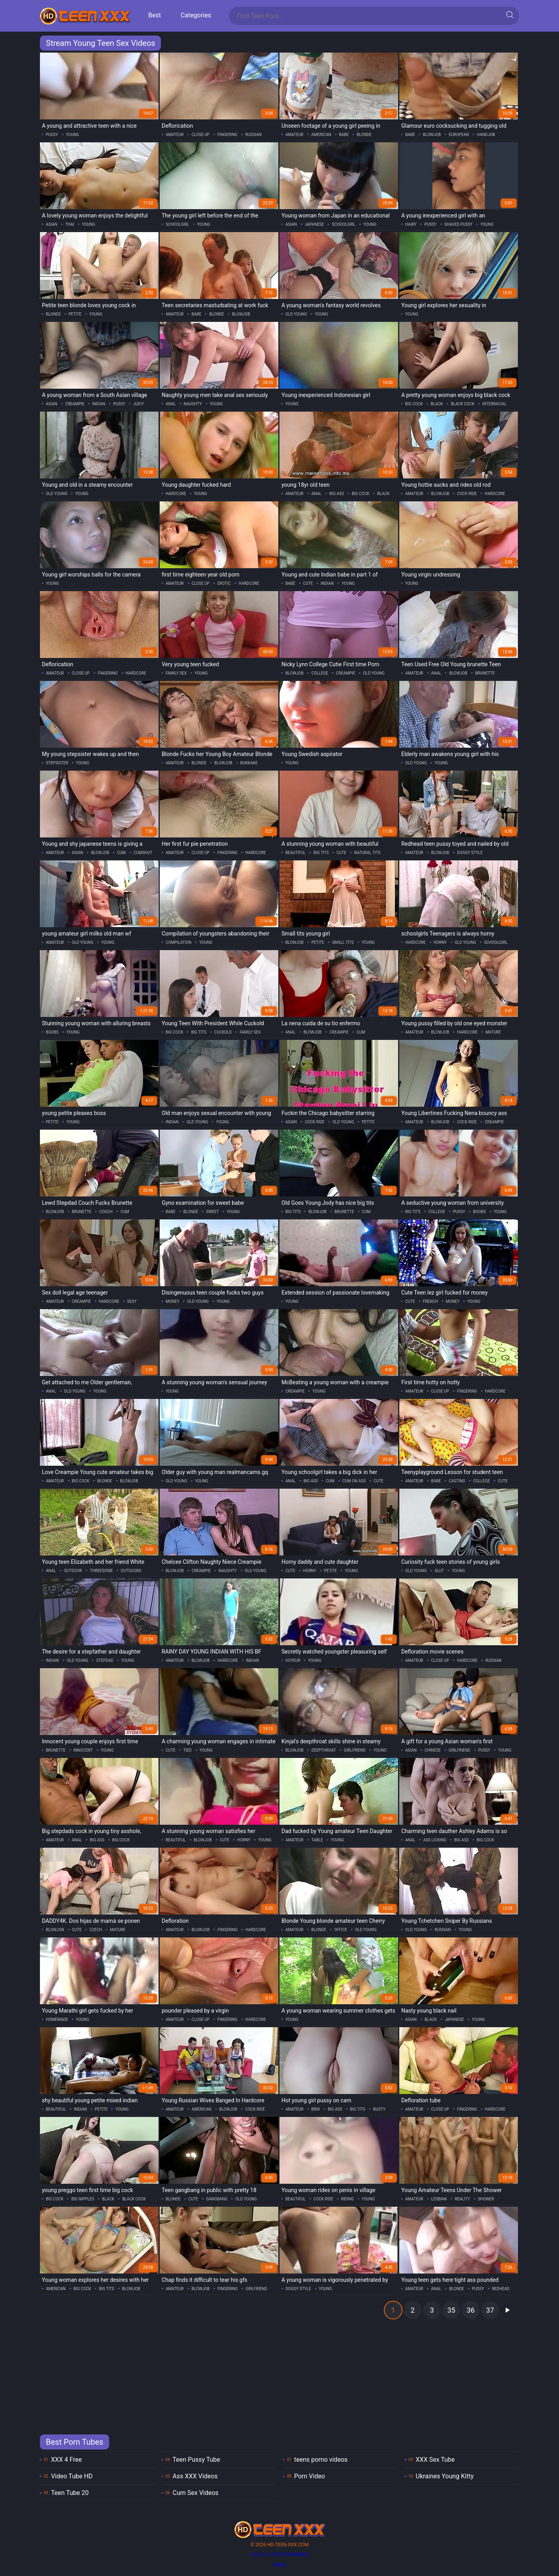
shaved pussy (458, 224)
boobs (52, 1032)
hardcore (176, 493)
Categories (196, 15)
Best (154, 15)
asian (51, 224)
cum (121, 852)
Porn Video (309, 2476)
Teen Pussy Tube (196, 2459)
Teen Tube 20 (70, 2493)
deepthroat (324, 1750)
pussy (52, 134)
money (172, 1301)
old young (296, 314)
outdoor (73, 1571)
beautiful (295, 852)
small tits (343, 942)
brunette (485, 673)
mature (493, 1032)
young (72, 134)
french (430, 1301)
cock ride (467, 493)
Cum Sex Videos (196, 2493)
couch (106, 1212)
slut (439, 1571)
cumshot (143, 852)
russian (254, 134)
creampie (74, 404)
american (321, 134)
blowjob (432, 134)
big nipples (82, 2199)
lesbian (439, 2199)
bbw (316, 2109)
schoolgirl (177, 224)
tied (187, 1750)
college (320, 673)
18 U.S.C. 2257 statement (279, 2554)
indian (98, 404)
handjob (486, 134)
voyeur (292, 1660)
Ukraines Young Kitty (445, 2476)
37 (490, 2310)
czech (95, 1930)
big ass (336, 493)
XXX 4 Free (66, 2459)
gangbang (216, 2199)
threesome (101, 1571)
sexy (132, 1301)
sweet (212, 1212)
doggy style (470, 852)
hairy (410, 224)
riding (347, 2199)
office (340, 1930)
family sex (176, 673)
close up (201, 134)
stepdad (104, 1660)
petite (75, 314)
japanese (314, 224)
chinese (433, 1750)
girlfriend (355, 1750)
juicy (138, 404)
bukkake (249, 763)
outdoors (131, 1571)
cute (308, 583)
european (459, 134)
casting (457, 1481)
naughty (193, 404)
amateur (175, 134)
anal (171, 404)
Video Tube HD (72, 2476)
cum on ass (354, 1481)
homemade (57, 2019)
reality (462, 2199)
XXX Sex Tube (435, 2459)
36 (470, 2310)
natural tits (367, 852)
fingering (227, 134)
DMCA (279, 2565)
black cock (462, 404)
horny (440, 942)
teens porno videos (320, 2459)
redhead (500, 2289)
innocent (83, 1750)
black (437, 404)
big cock (414, 404)
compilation (178, 942)
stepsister (57, 763)
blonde (364, 134)
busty (379, 2109)
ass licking (434, 1840)
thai (69, 224)
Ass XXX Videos (195, 2476)
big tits (321, 852)
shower (486, 2199)
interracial (494, 404)
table (317, 1840)
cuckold (223, 1032)
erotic (224, 583)
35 (451, 2310)
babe (344, 134)
